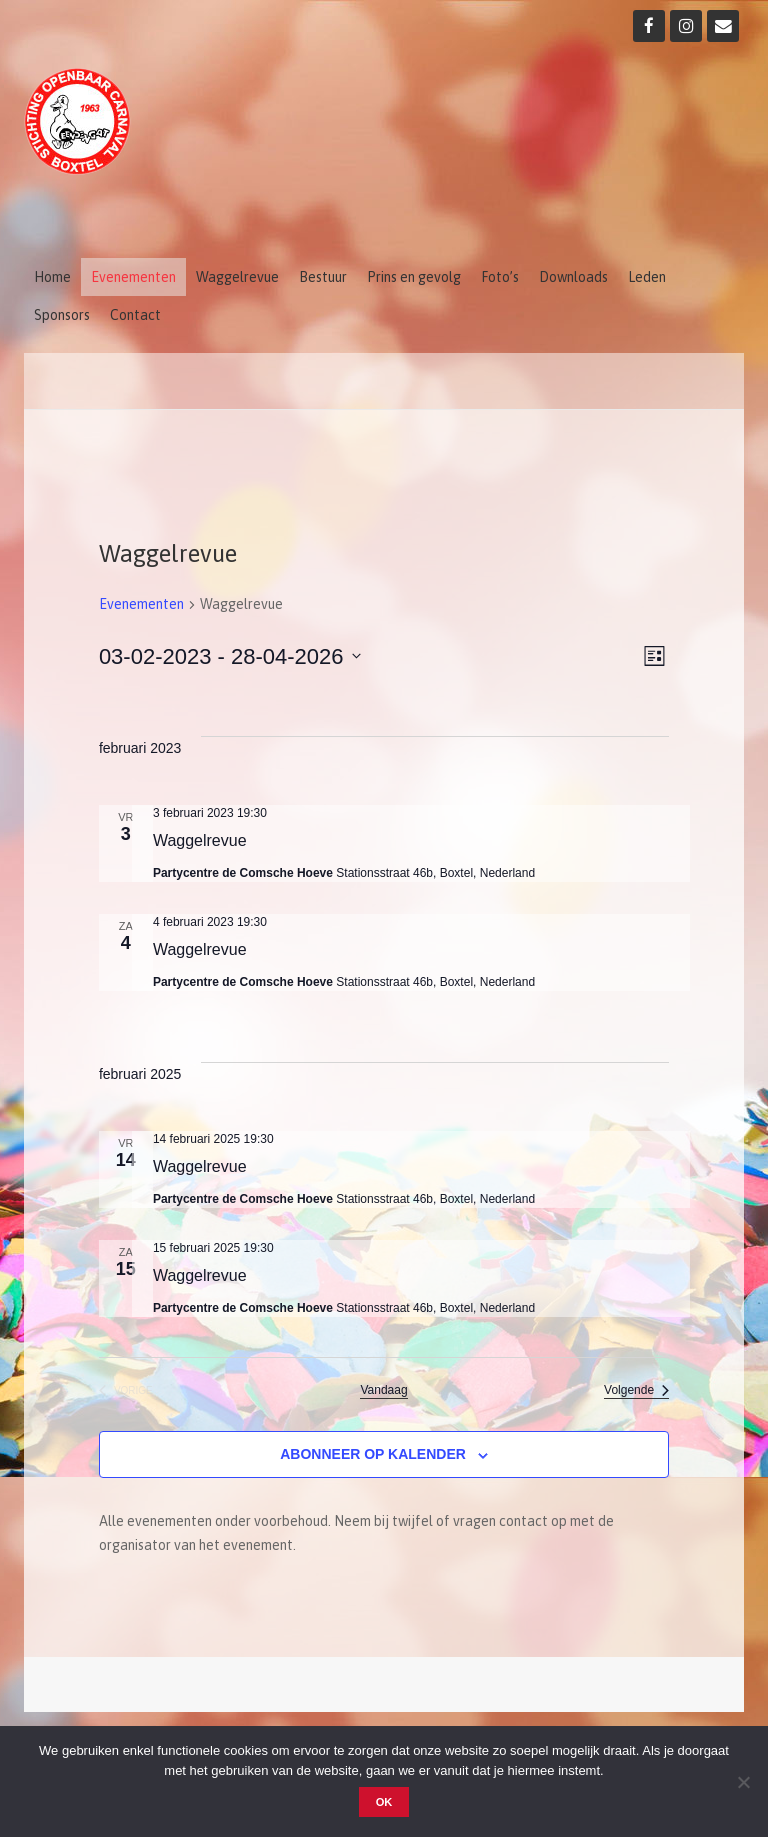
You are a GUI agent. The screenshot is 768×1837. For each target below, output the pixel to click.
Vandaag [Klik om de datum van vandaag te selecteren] (383, 1390)
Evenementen (133, 277)
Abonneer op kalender (373, 1454)
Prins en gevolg (414, 277)
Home (52, 277)
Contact (135, 315)
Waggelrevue (237, 277)
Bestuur (323, 277)
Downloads (573, 277)
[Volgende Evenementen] (636, 1391)
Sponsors (62, 315)
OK (384, 1802)
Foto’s (500, 277)
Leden (647, 277)
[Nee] (743, 1782)
